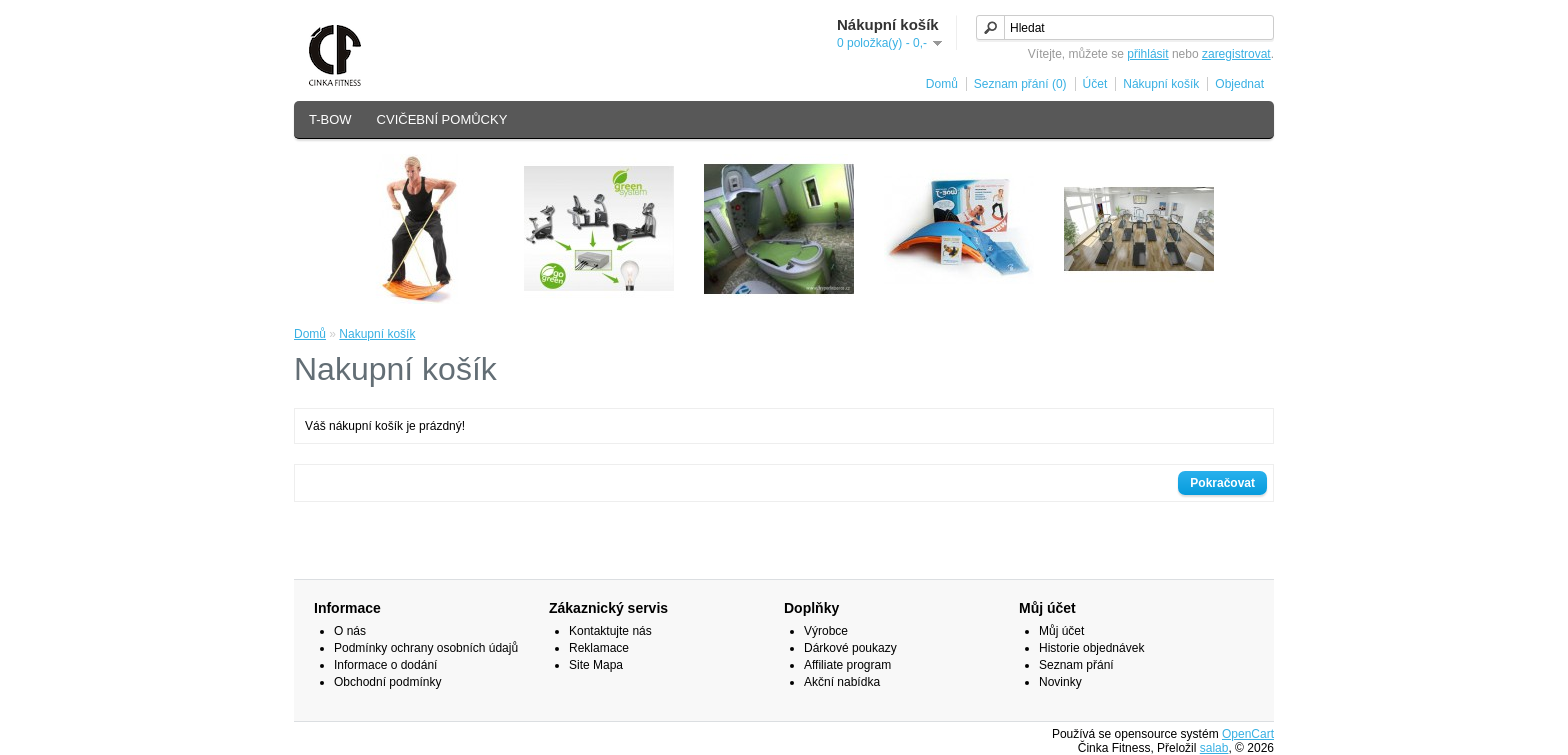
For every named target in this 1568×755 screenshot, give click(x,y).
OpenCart (1248, 734)
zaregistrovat (1236, 54)
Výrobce (826, 631)
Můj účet (1061, 631)
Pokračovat (1222, 483)
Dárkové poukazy (850, 648)
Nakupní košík (377, 334)
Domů (942, 84)
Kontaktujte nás (610, 631)
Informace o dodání (385, 665)
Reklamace (599, 648)
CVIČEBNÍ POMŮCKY (442, 119)
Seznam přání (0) (1020, 84)
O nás (350, 631)
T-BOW (330, 119)
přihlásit (1147, 54)
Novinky (1060, 682)
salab (1214, 748)
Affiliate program (847, 665)
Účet (1095, 84)
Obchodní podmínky (387, 682)
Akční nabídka (842, 682)
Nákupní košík (1161, 84)
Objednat (1239, 84)
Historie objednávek (1091, 648)
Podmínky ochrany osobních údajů (426, 648)
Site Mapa (596, 665)
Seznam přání (1076, 665)
